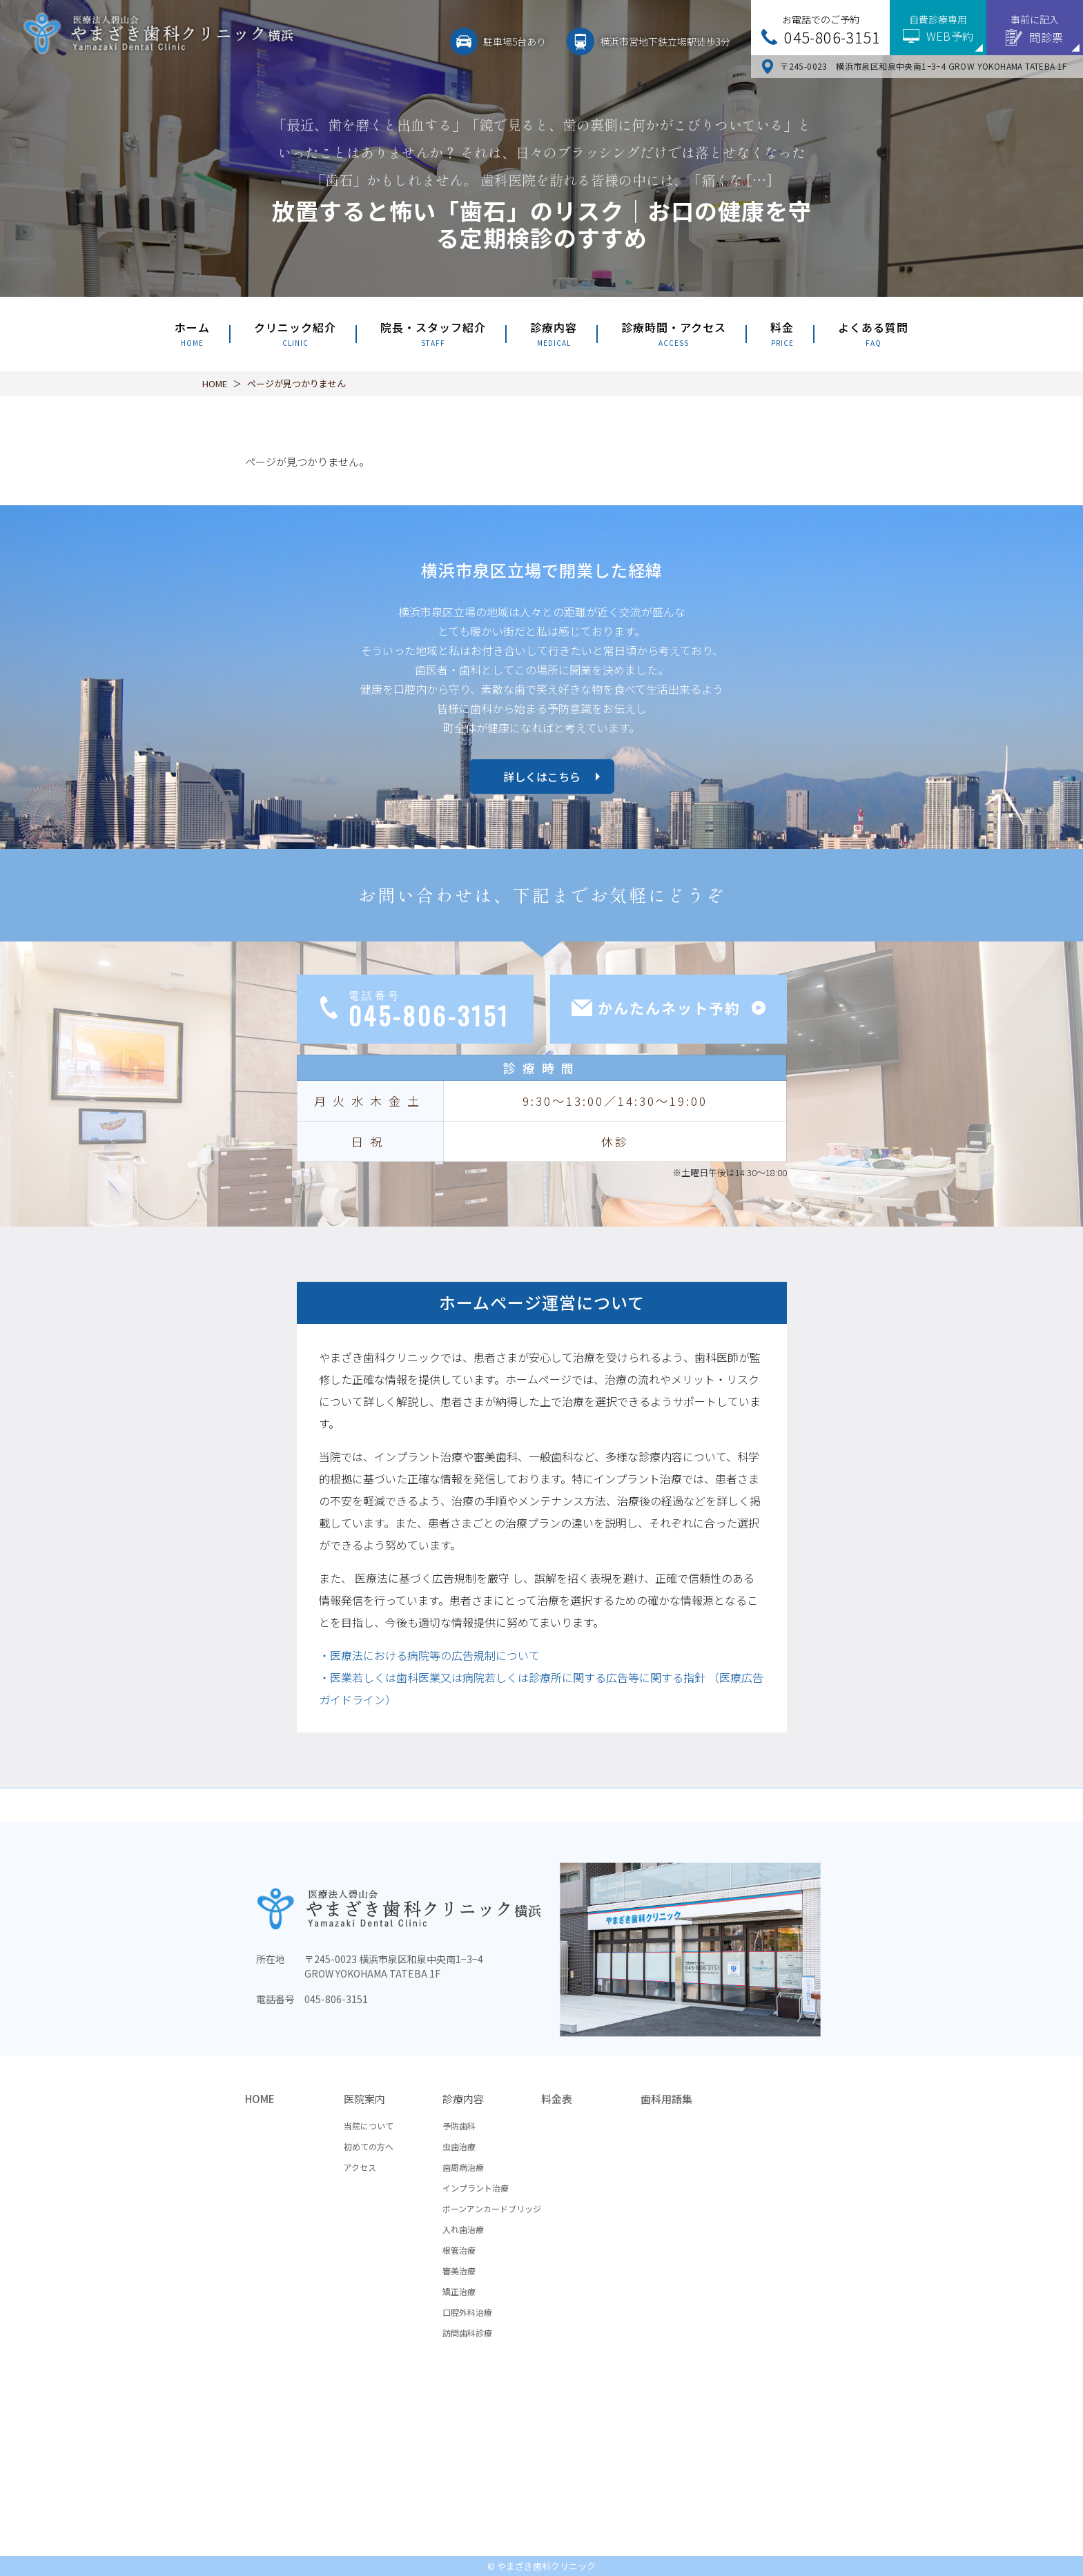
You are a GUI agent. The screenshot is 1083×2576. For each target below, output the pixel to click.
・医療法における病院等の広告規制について (429, 1655)
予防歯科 (459, 2125)
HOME (214, 383)
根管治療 (459, 2250)
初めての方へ (368, 2146)
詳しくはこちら (541, 776)
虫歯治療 (459, 2146)
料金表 (556, 2098)
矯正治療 (459, 2291)
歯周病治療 (463, 2167)
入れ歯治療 (463, 2229)
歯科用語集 (666, 2098)
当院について (368, 2125)
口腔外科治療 (467, 2312)
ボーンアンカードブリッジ (491, 2208)
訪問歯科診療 (467, 2333)
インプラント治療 (475, 2188)
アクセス (360, 2167)
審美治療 (459, 2270)
